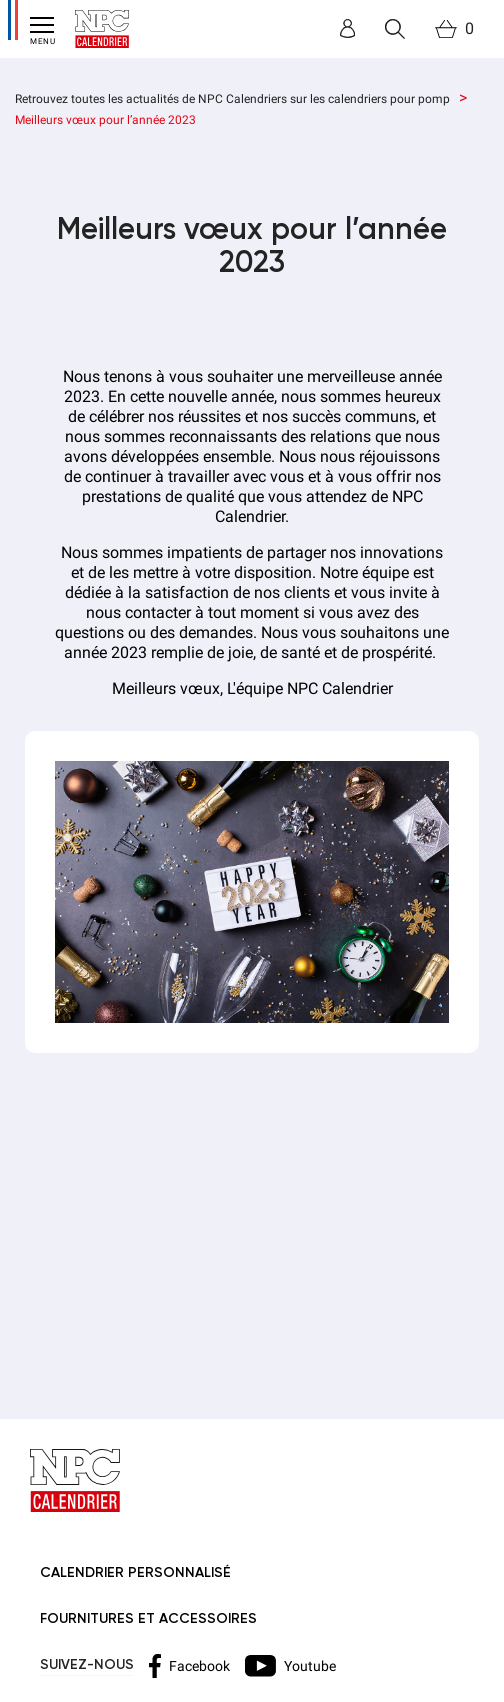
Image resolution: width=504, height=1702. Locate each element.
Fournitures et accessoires (148, 1619)
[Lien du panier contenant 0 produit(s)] (454, 29)
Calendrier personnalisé (135, 1573)
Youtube (290, 1665)
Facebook (189, 1666)
